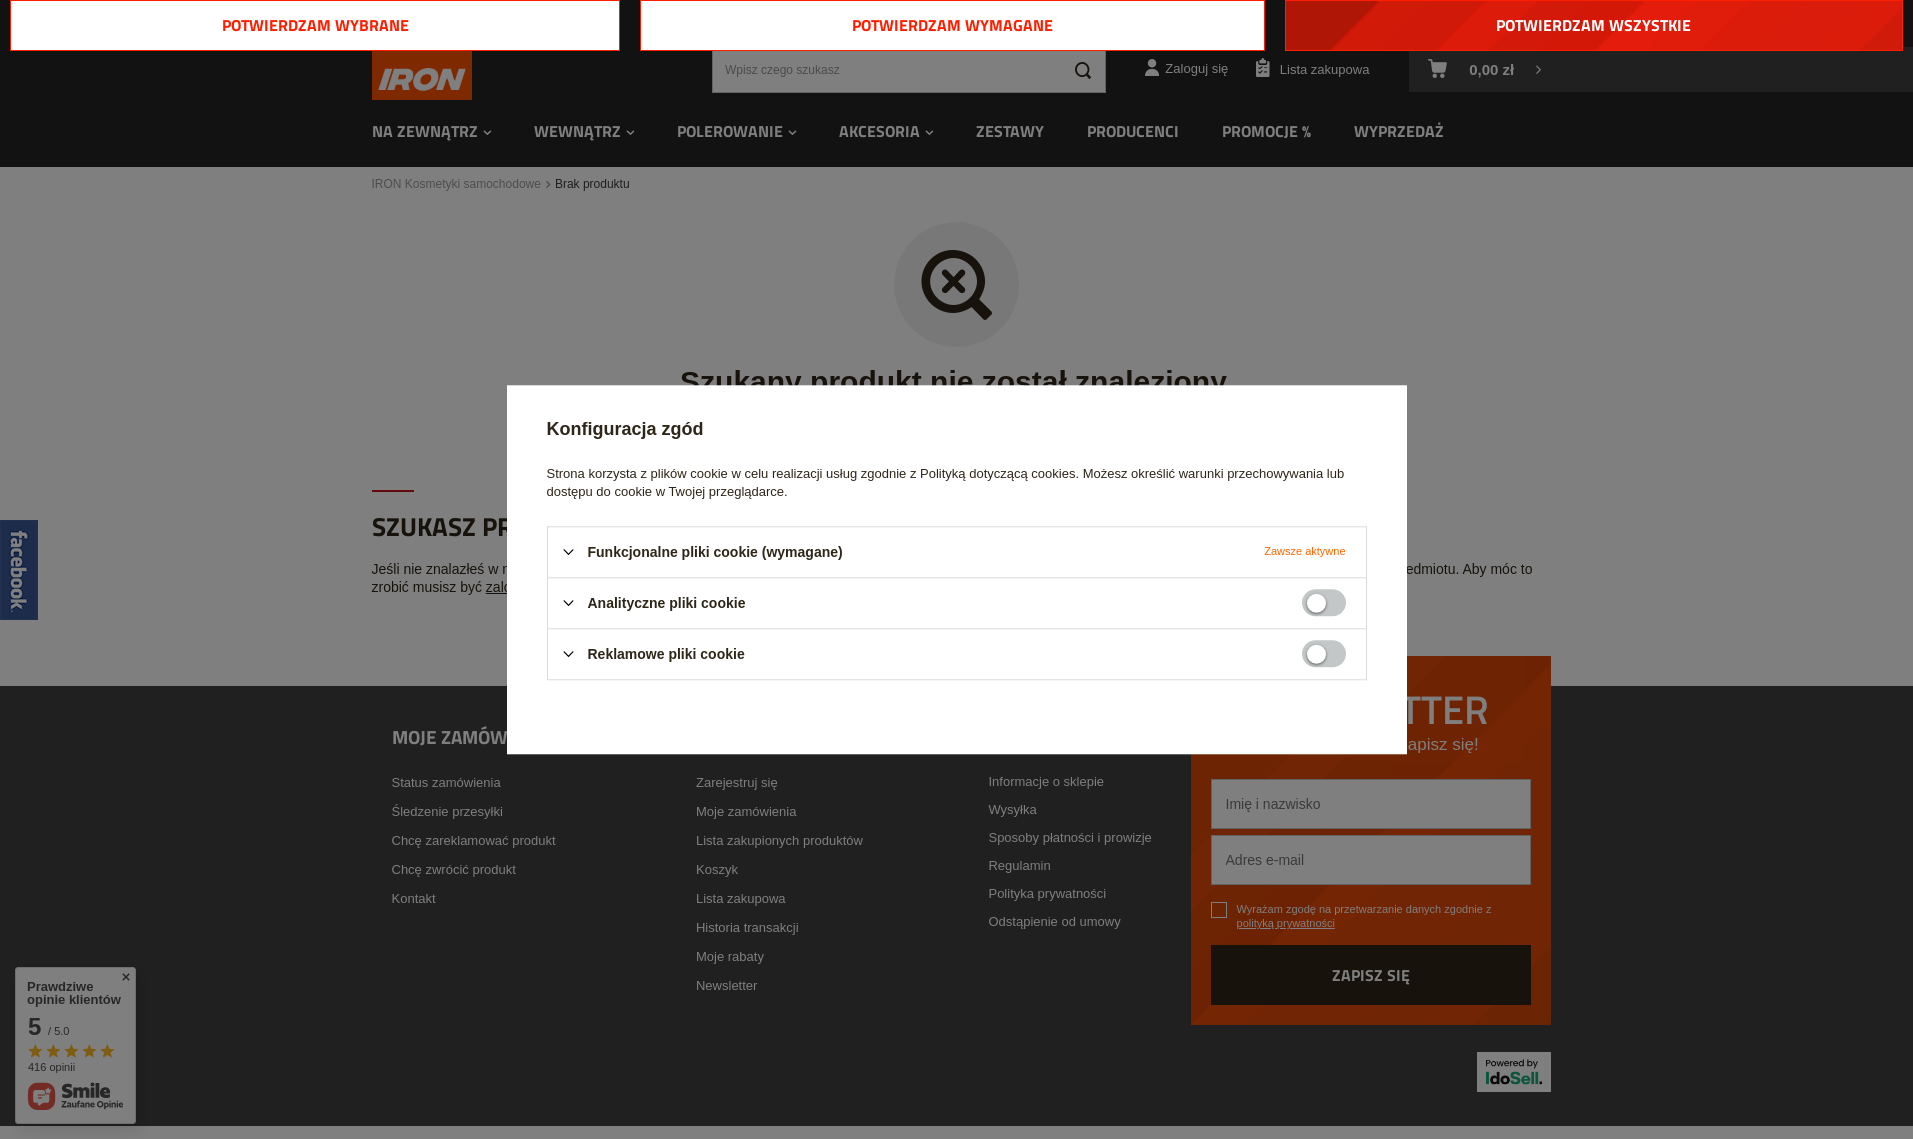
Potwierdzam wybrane (315, 25)
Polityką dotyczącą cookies (997, 473)
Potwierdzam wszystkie (1593, 25)
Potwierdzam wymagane (952, 25)
